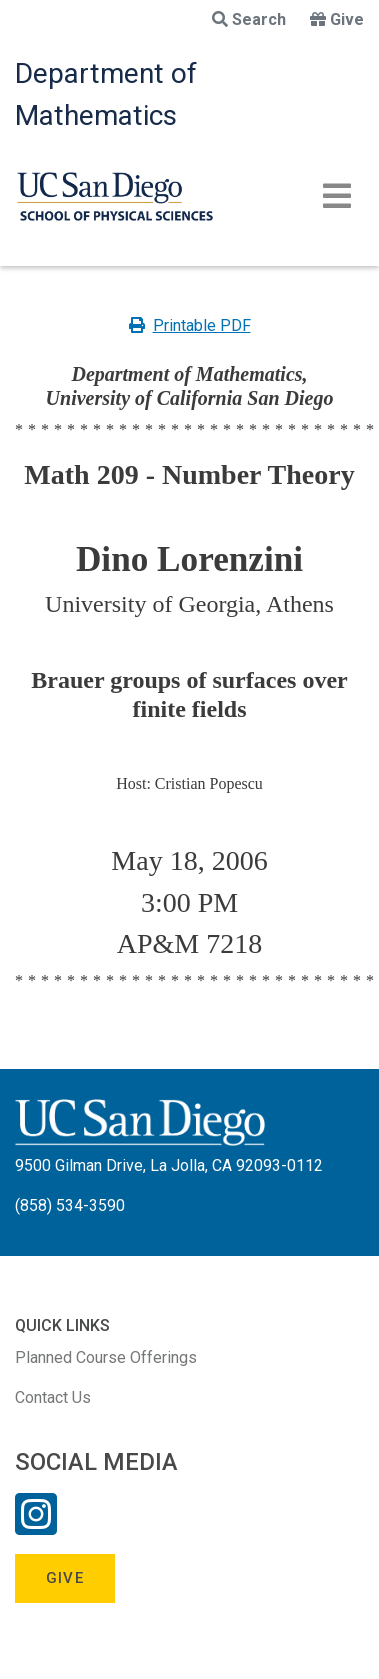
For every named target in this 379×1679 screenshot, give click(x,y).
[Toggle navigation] (337, 196)
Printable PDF (190, 325)
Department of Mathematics (106, 94)
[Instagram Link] (36, 1527)
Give (337, 19)
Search (249, 19)
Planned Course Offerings (106, 1357)
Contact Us (53, 1397)
